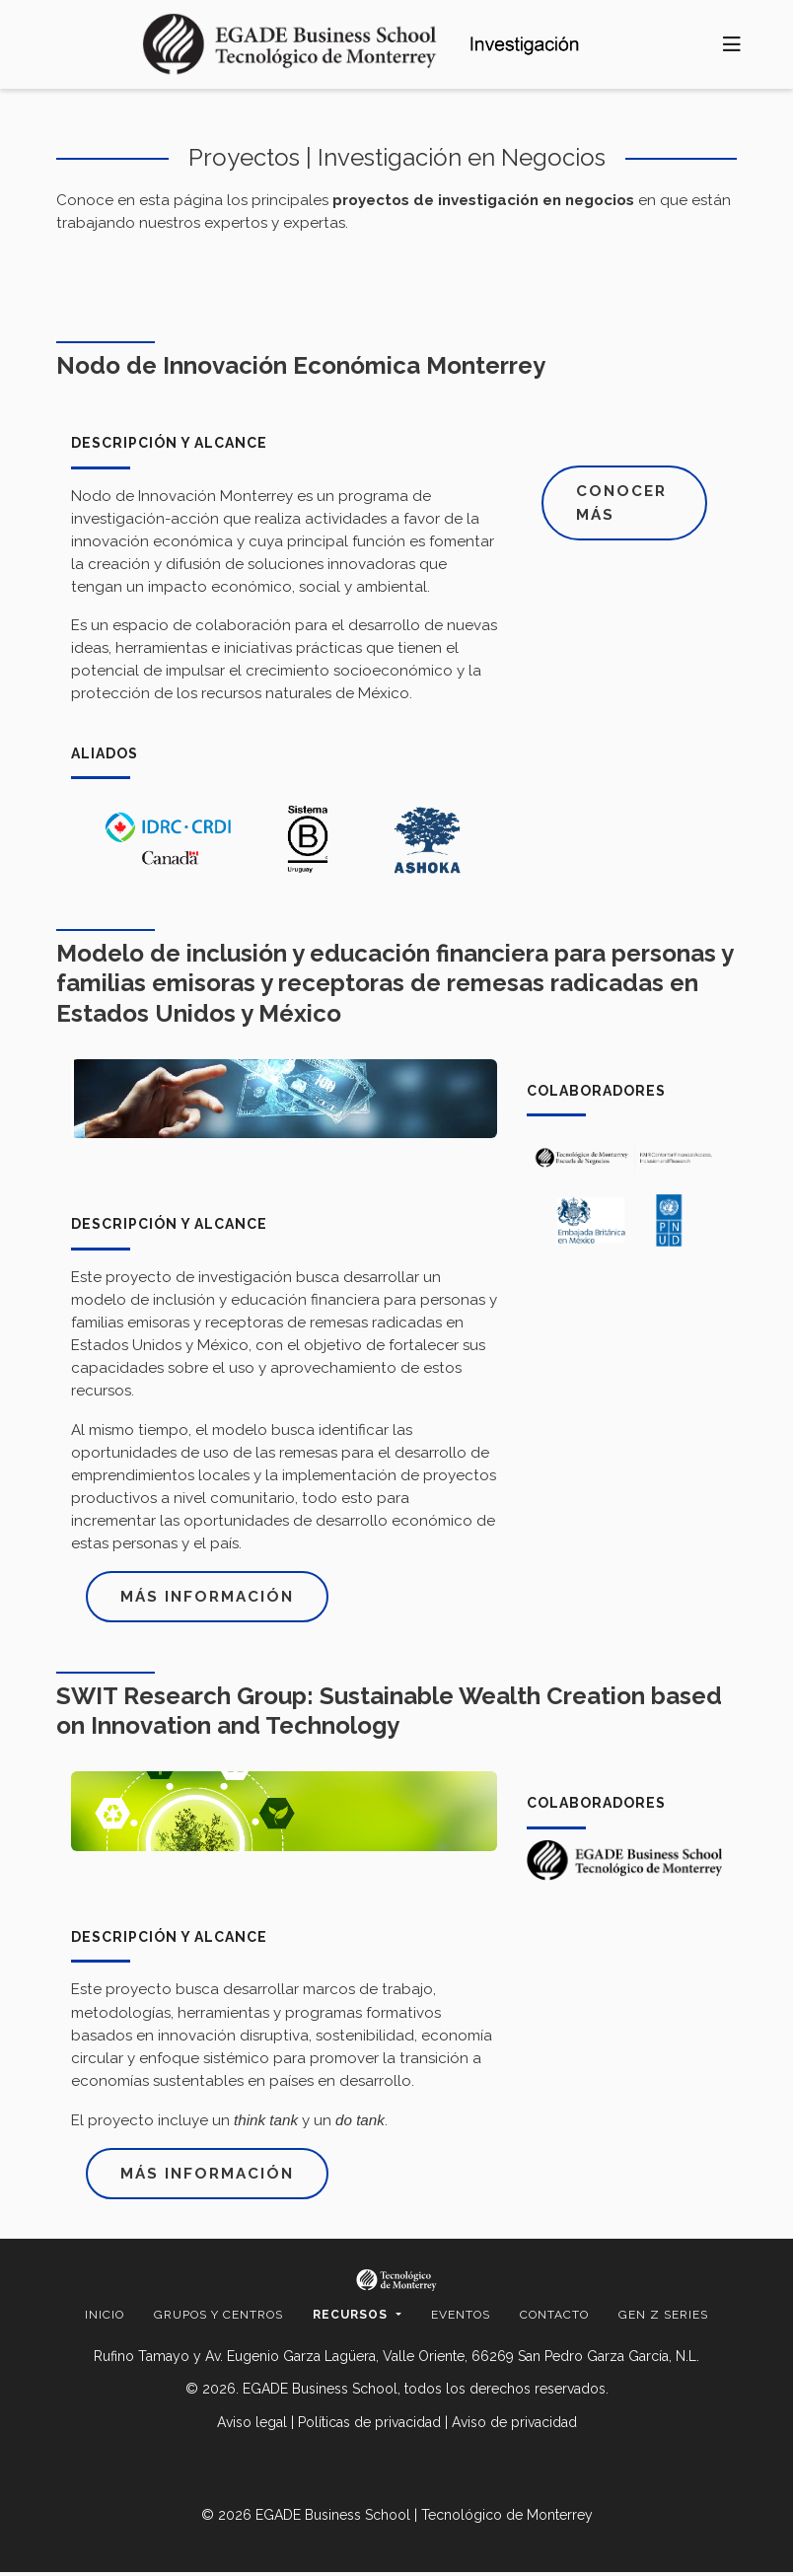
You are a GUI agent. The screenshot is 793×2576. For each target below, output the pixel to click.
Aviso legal (252, 2426)
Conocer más (625, 504)
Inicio (104, 2319)
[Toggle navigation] (732, 45)
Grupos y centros (218, 2319)
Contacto (554, 2319)
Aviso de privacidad (514, 2426)
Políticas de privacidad (369, 2426)
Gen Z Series (663, 2319)
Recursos (352, 2319)
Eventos (460, 2319)
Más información (211, 1597)
